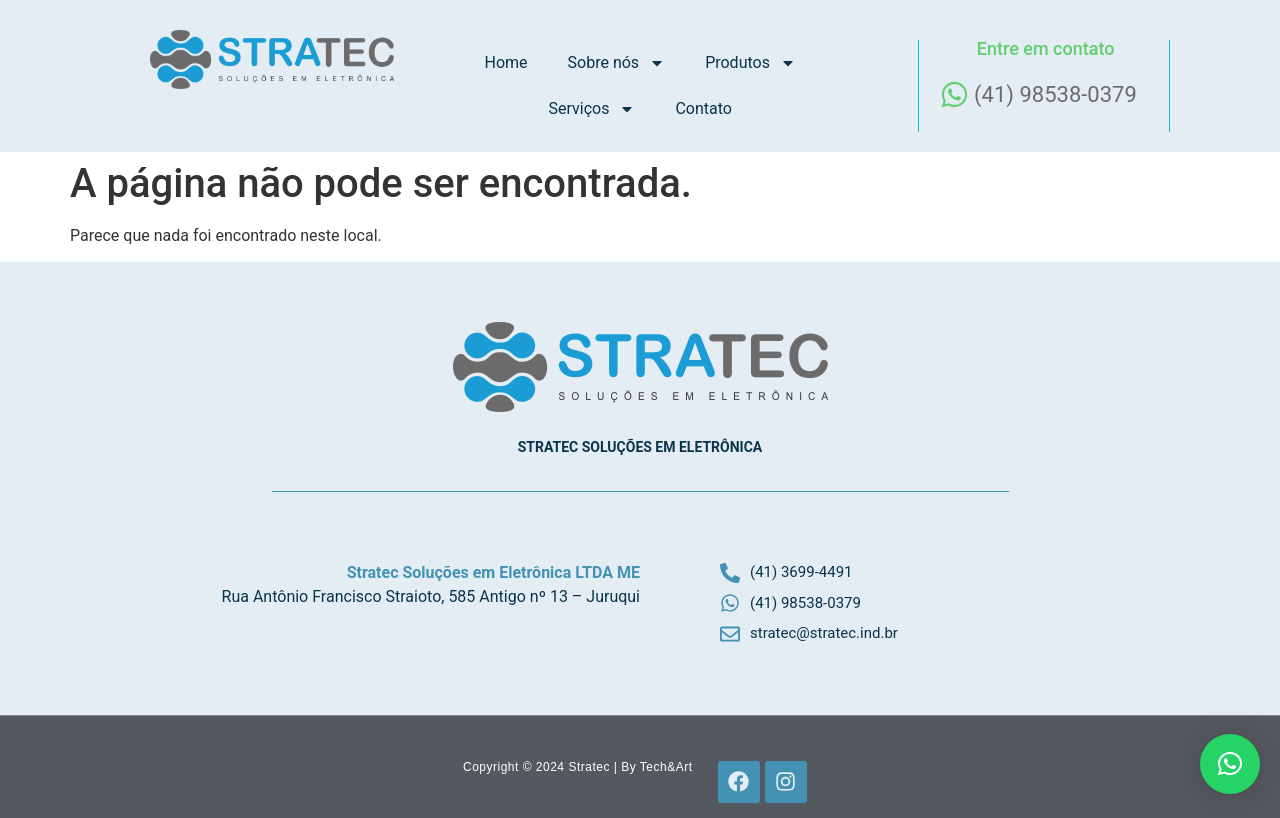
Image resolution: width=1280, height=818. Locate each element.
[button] (1230, 764)
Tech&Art (666, 767)
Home (506, 62)
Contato (703, 108)
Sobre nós (617, 63)
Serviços (591, 109)
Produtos (750, 63)
